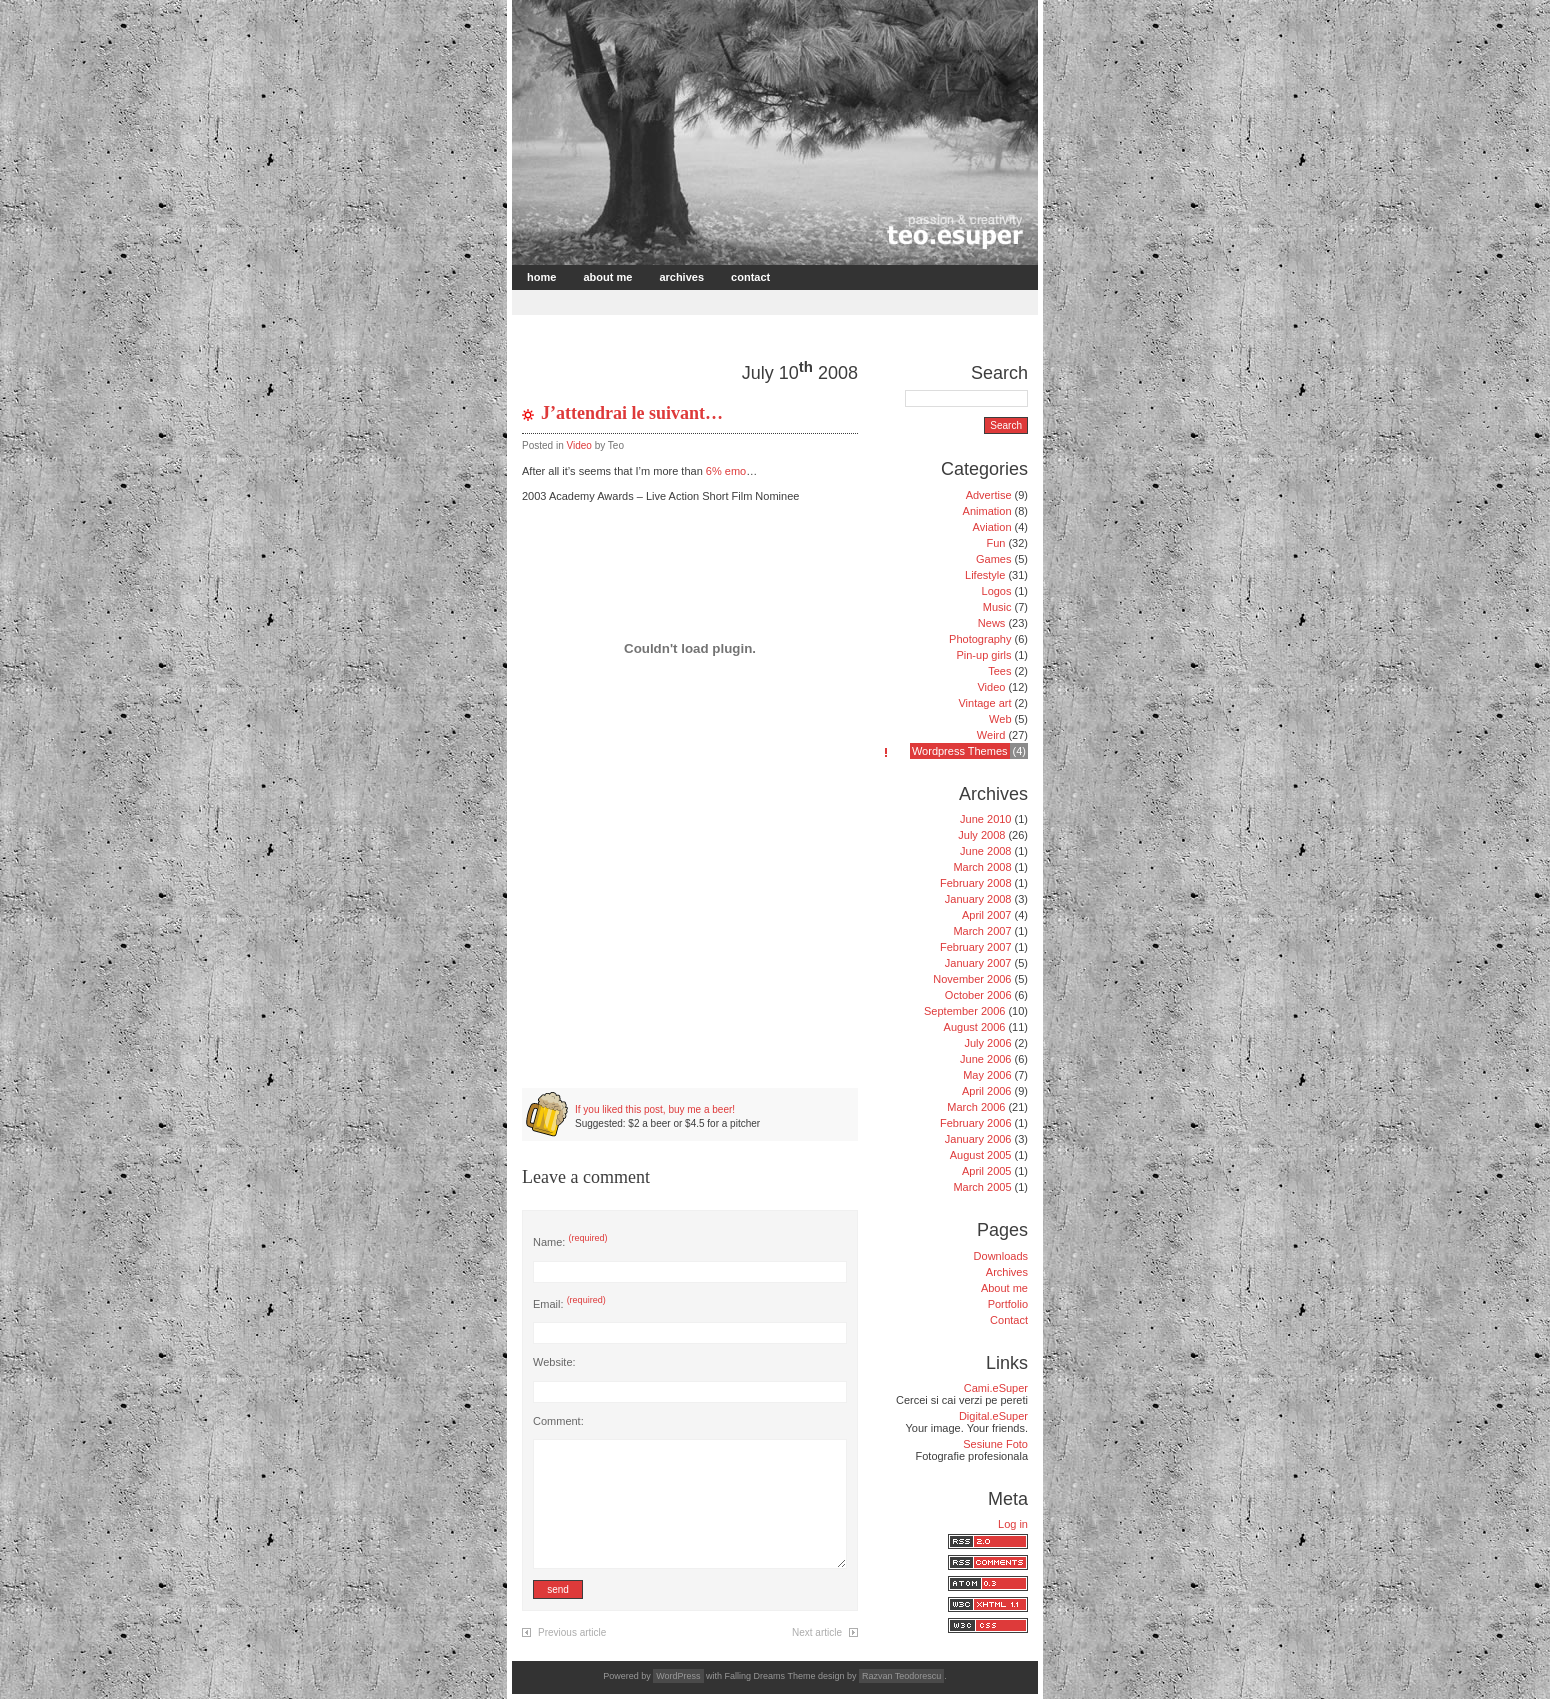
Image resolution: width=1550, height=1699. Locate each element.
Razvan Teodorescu (901, 1676)
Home (541, 277)
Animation (987, 511)
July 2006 (987, 1043)
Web (1000, 719)
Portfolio (1008, 1304)
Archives (681, 277)
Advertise (989, 495)
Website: (554, 1362)
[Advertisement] (749, 300)
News (992, 623)
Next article (817, 1632)
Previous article (572, 1632)
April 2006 (987, 1091)
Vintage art (984, 703)
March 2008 (982, 867)
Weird (991, 735)
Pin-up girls (983, 655)
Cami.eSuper (996, 1388)
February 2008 (976, 883)
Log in (1013, 1524)
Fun (995, 543)
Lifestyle (985, 575)
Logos (997, 591)
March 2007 (982, 931)
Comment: (558, 1421)
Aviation (992, 527)
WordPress (678, 1676)
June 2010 (985, 819)
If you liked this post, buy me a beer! (655, 1109)
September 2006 (964, 1011)
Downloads (1001, 1256)
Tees (999, 671)
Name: (570, 1242)
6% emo (726, 471)
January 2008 (978, 899)
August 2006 (975, 1027)
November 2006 (972, 979)
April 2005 (987, 1171)
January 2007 (978, 963)
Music (997, 607)
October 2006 (978, 995)
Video (578, 445)
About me (607, 277)
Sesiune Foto (995, 1444)
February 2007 (976, 947)
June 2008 (985, 851)
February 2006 (976, 1123)
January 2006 (978, 1139)
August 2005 (981, 1155)
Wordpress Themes (960, 751)
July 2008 (981, 835)
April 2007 (987, 915)
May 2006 (987, 1075)
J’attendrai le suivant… (632, 413)
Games (993, 559)
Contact (750, 277)
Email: (569, 1304)
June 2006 (985, 1059)
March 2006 (976, 1107)
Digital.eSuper (993, 1416)
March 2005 (982, 1187)
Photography (980, 639)
